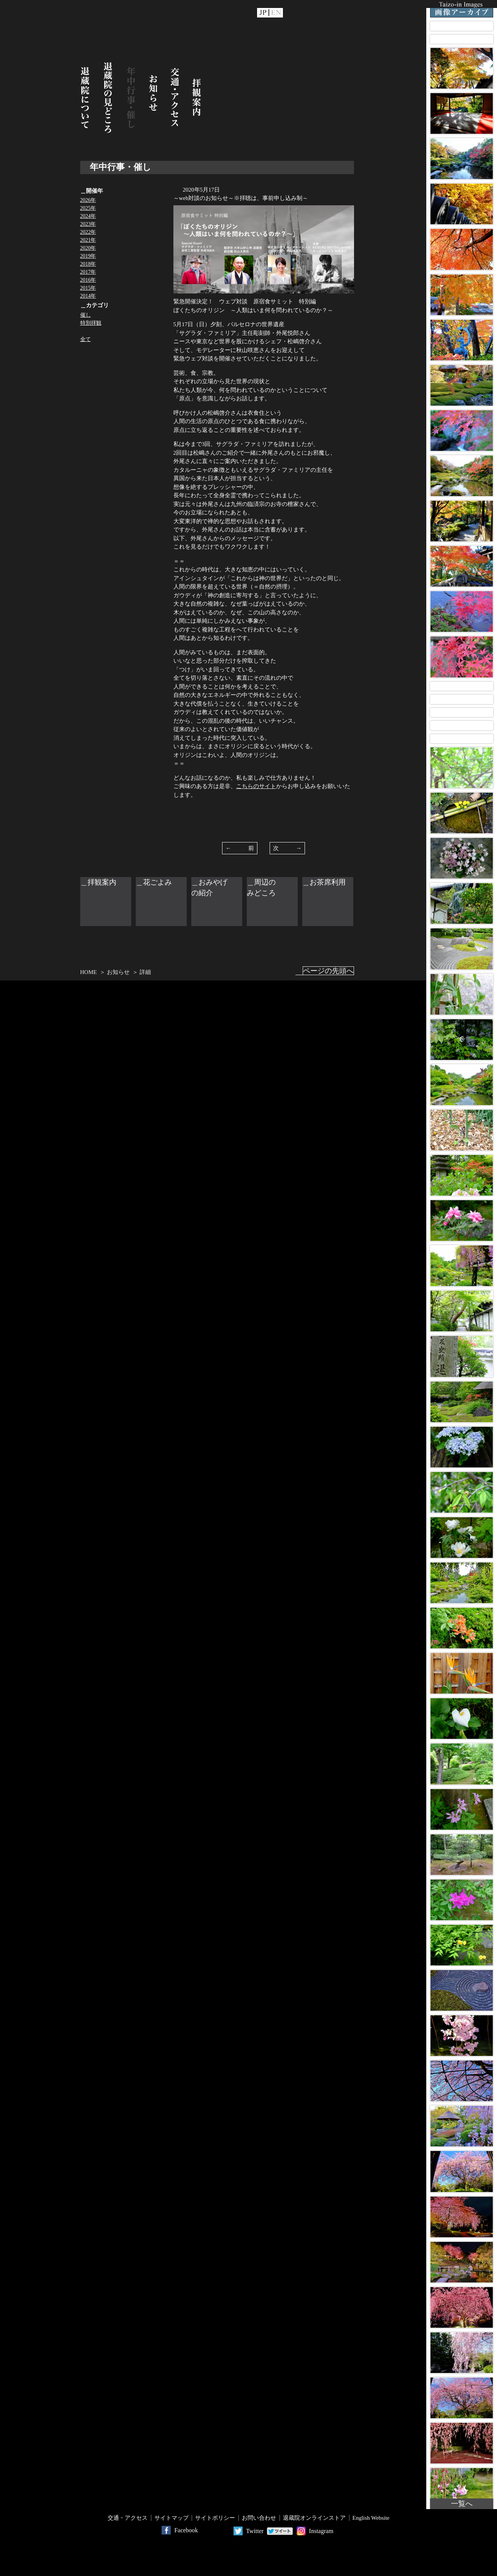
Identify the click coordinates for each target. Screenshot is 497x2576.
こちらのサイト (256, 786)
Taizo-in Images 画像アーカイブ (461, 8)
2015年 (88, 288)
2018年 (88, 264)
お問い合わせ (259, 2518)
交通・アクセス (174, 97)
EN (276, 12)
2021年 (88, 240)
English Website (371, 2518)
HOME (88, 972)
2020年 (88, 248)
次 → (287, 848)
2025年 (88, 208)
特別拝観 (91, 323)
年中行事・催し (131, 97)
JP (262, 12)
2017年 (88, 272)
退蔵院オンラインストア (314, 2518)
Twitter (255, 2531)
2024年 (88, 216)
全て (85, 339)
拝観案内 (196, 97)
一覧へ (462, 2504)
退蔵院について (85, 97)
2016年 (88, 280)
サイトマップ (171, 2518)
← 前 (239, 848)
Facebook (186, 2530)
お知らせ (153, 97)
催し (85, 315)
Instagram (321, 2531)
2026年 (88, 200)
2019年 (88, 256)
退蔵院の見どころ (108, 97)
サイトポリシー (215, 2518)
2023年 (88, 224)
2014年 (88, 296)
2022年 (88, 232)
